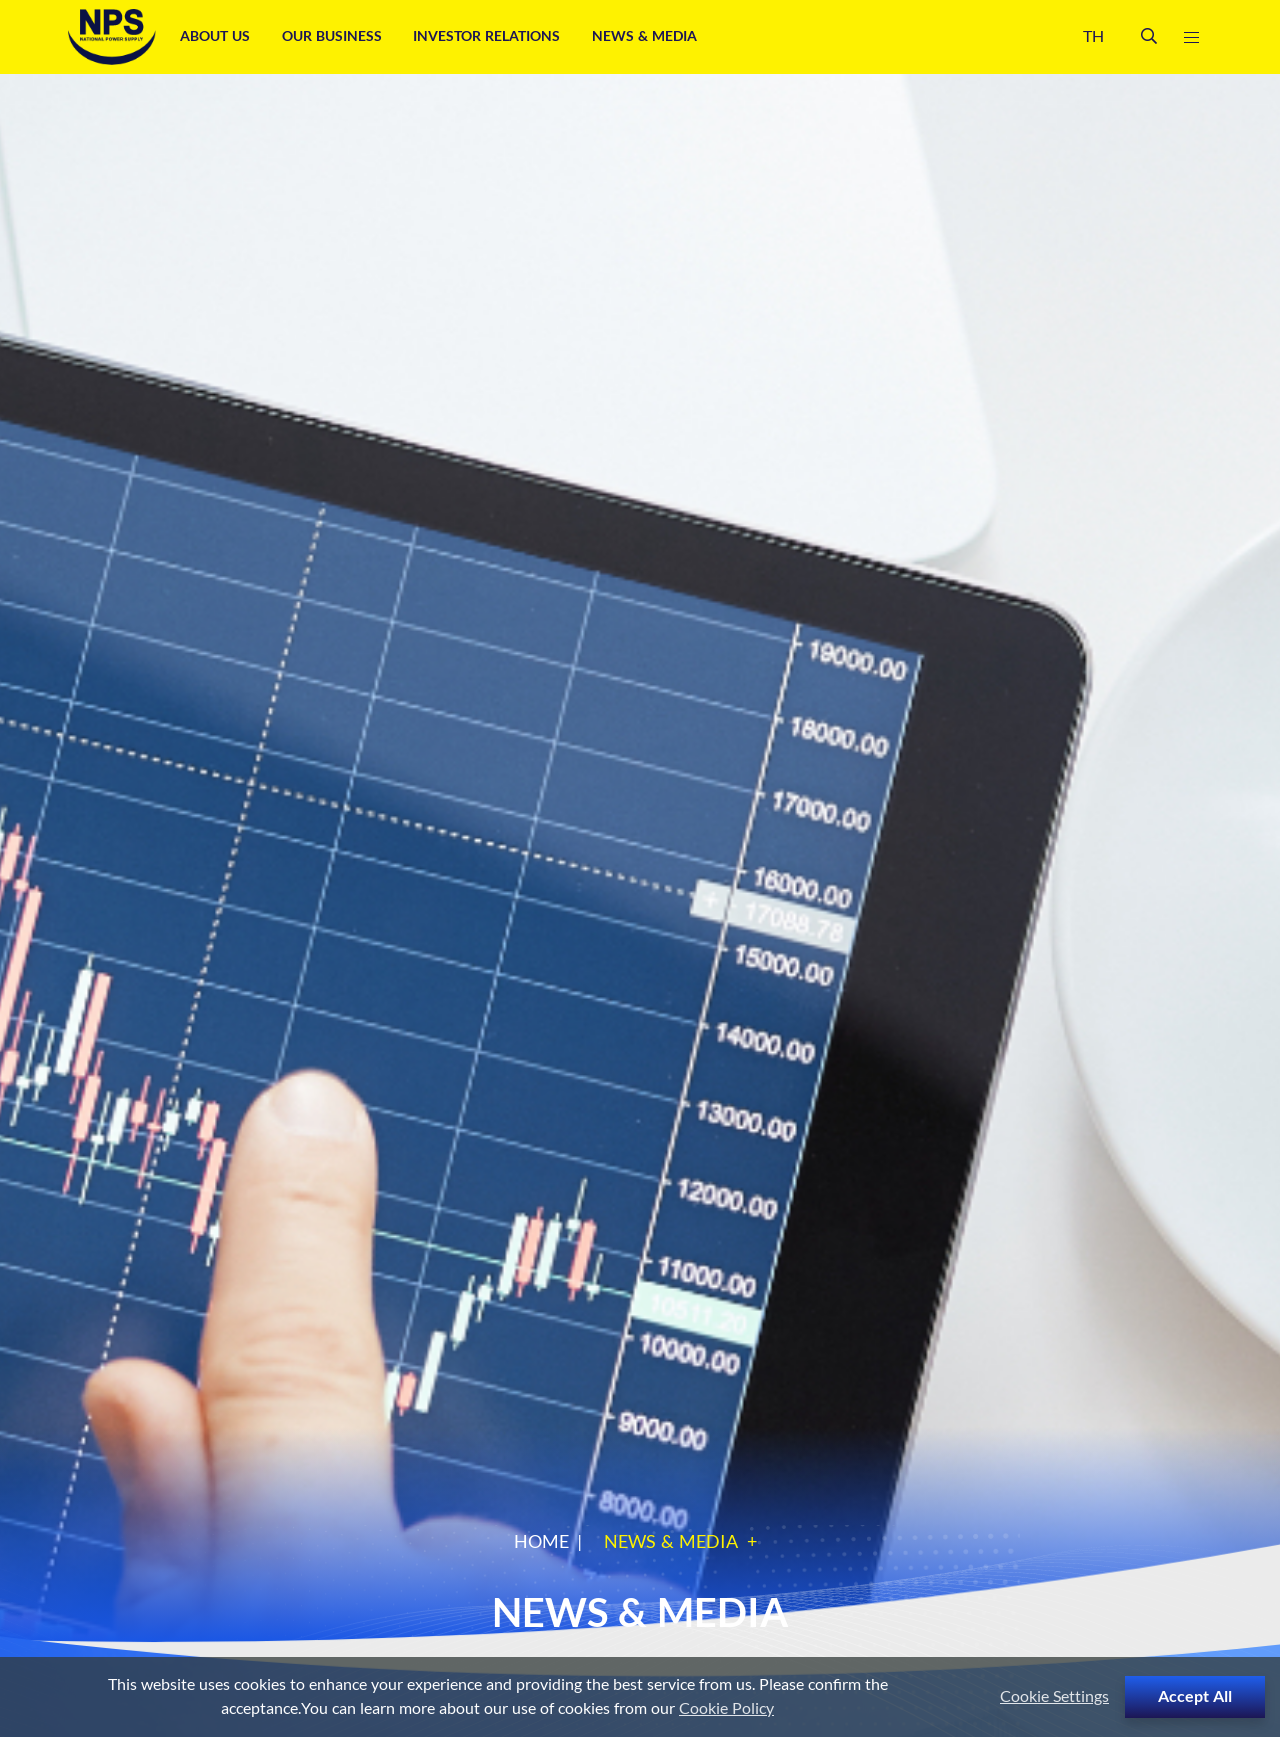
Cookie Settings (1054, 1697)
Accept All (1195, 1697)
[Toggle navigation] (1190, 37)
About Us (217, 36)
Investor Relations (488, 36)
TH (1093, 37)
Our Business (334, 36)
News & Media (646, 36)
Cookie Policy (726, 1709)
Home (541, 1542)
